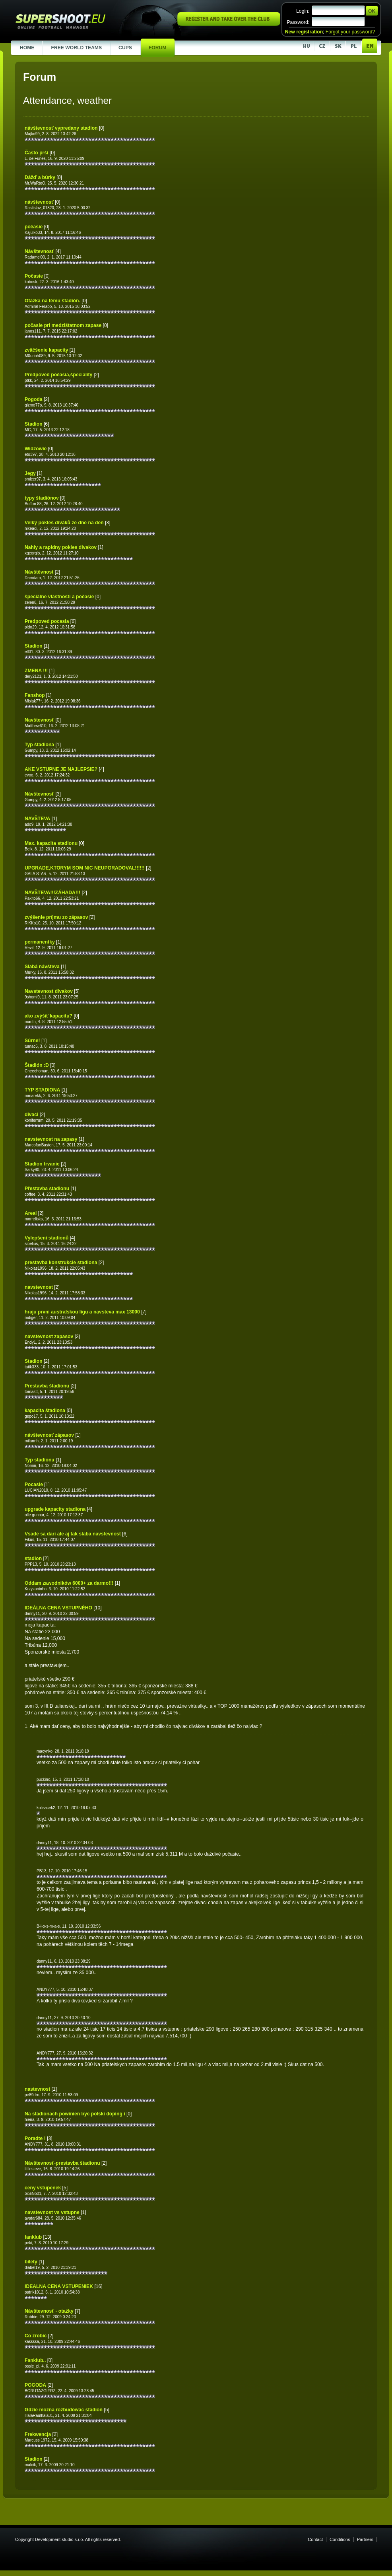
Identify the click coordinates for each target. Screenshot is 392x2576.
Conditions (340, 2539)
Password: (298, 22)
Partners (365, 2539)
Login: (302, 11)
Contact (315, 2539)
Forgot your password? (350, 32)
